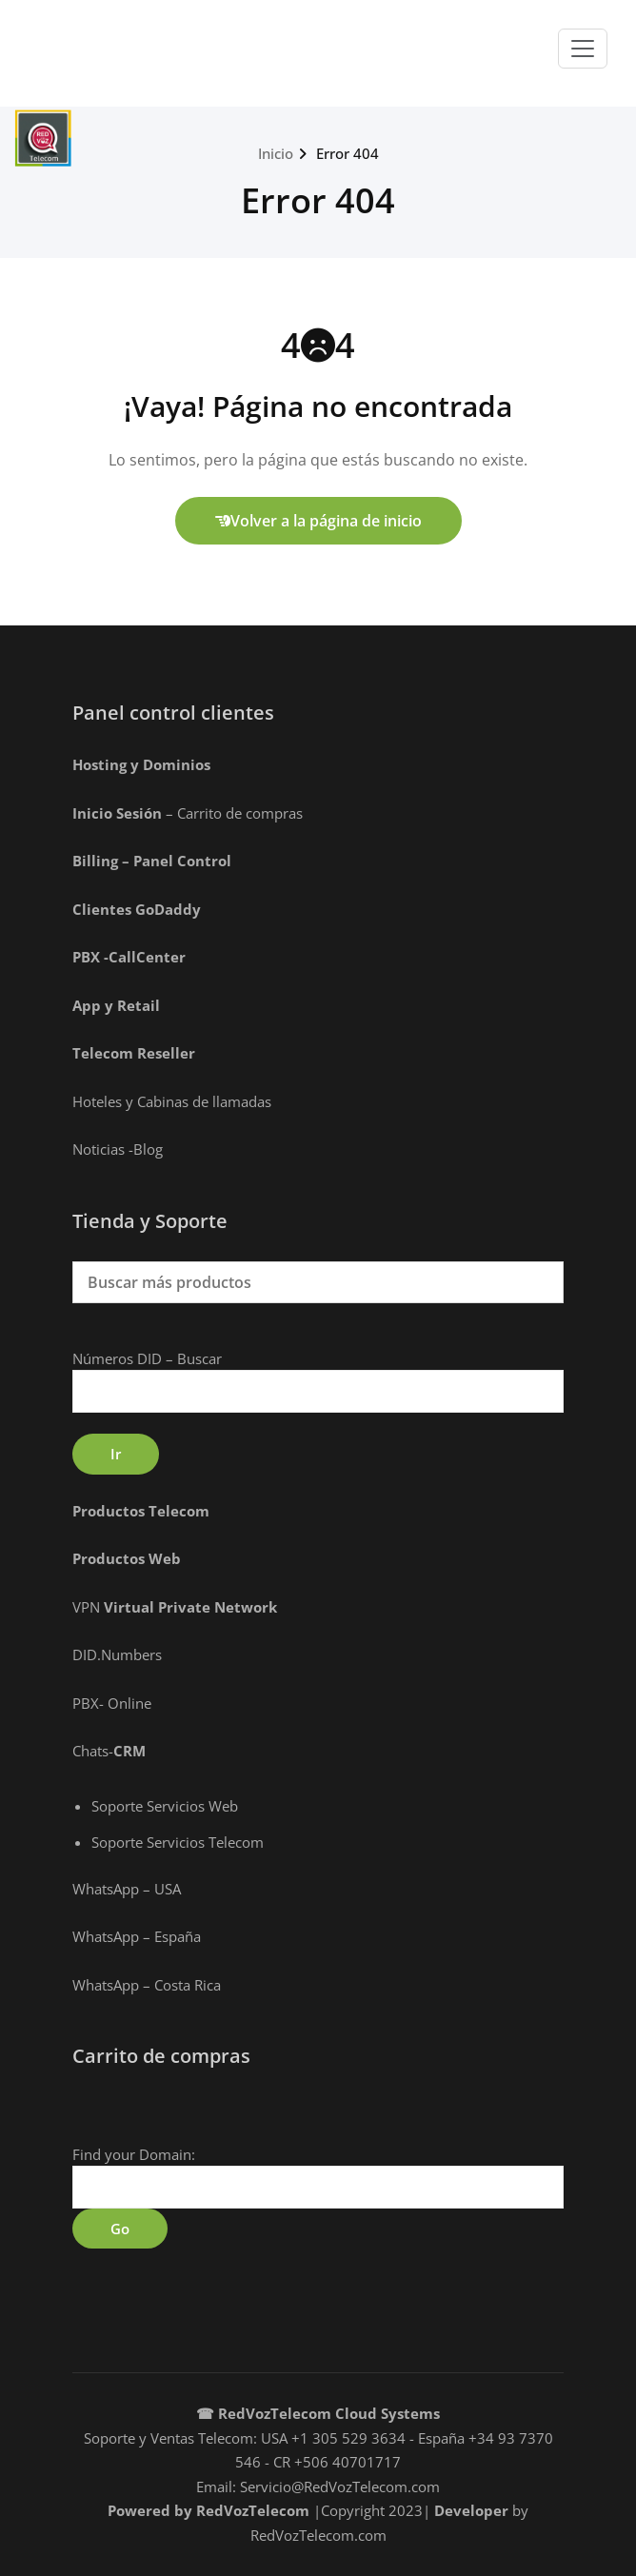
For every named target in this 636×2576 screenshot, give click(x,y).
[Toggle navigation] (582, 49)
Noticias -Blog (117, 1149)
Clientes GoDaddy (136, 909)
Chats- (109, 1750)
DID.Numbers (117, 1654)
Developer (471, 2510)
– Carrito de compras (189, 812)
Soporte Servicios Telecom (177, 1842)
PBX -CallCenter (129, 956)
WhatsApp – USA (126, 1888)
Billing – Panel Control (151, 860)
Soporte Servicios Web (164, 1805)
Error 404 (347, 153)
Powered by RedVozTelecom (208, 2510)
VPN (174, 1606)
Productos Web (126, 1558)
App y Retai (113, 1005)
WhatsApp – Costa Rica (146, 1984)
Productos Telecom (140, 1510)
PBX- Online (111, 1703)
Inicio (275, 153)
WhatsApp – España (136, 1936)
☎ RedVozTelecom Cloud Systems (318, 2413)
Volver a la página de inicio (318, 520)
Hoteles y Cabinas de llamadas (171, 1101)
